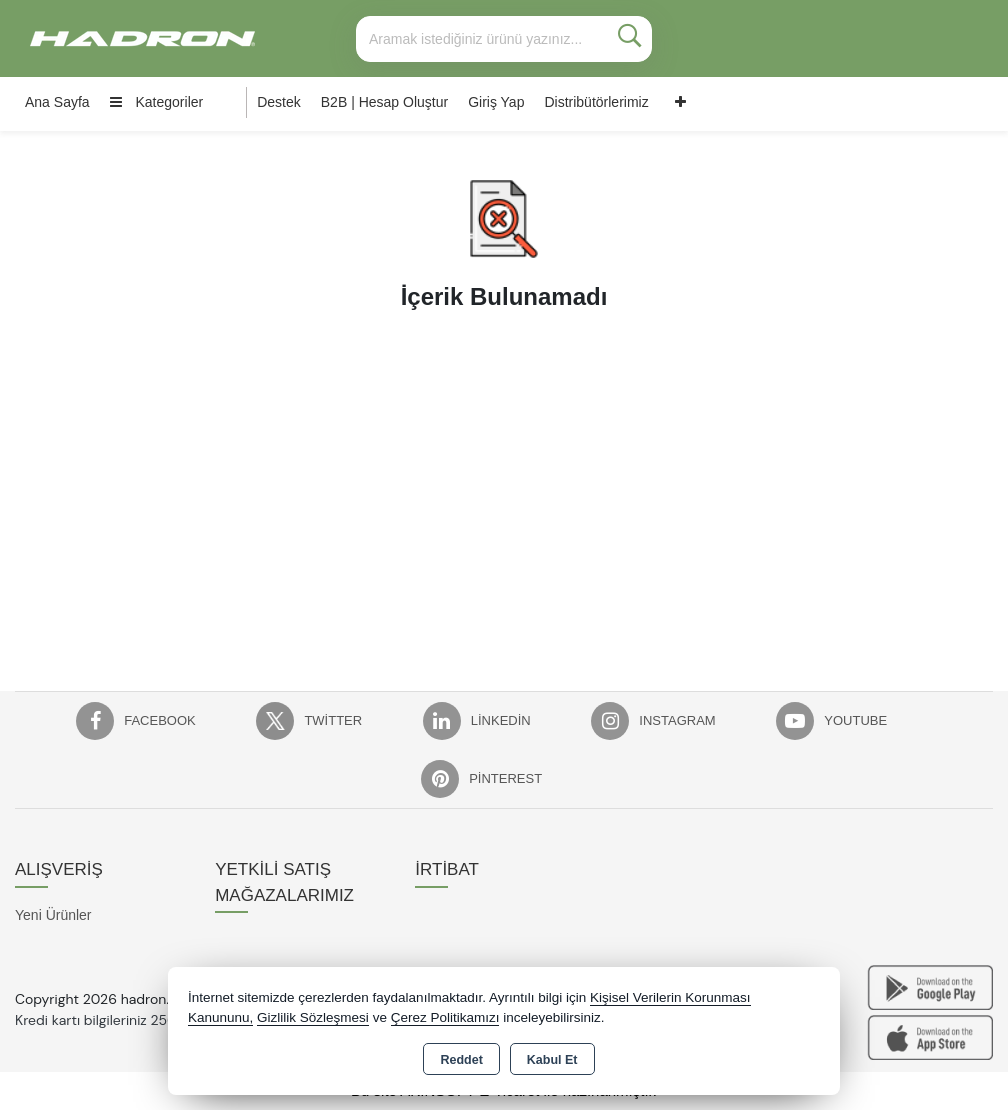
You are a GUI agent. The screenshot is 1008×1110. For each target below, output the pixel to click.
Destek (279, 102)
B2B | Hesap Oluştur (384, 102)
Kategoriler (157, 102)
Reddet (461, 1060)
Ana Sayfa (57, 102)
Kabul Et (552, 1060)
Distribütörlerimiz (596, 102)
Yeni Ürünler (53, 915)
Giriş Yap (496, 102)
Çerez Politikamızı (445, 1017)
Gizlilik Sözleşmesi (313, 1017)
